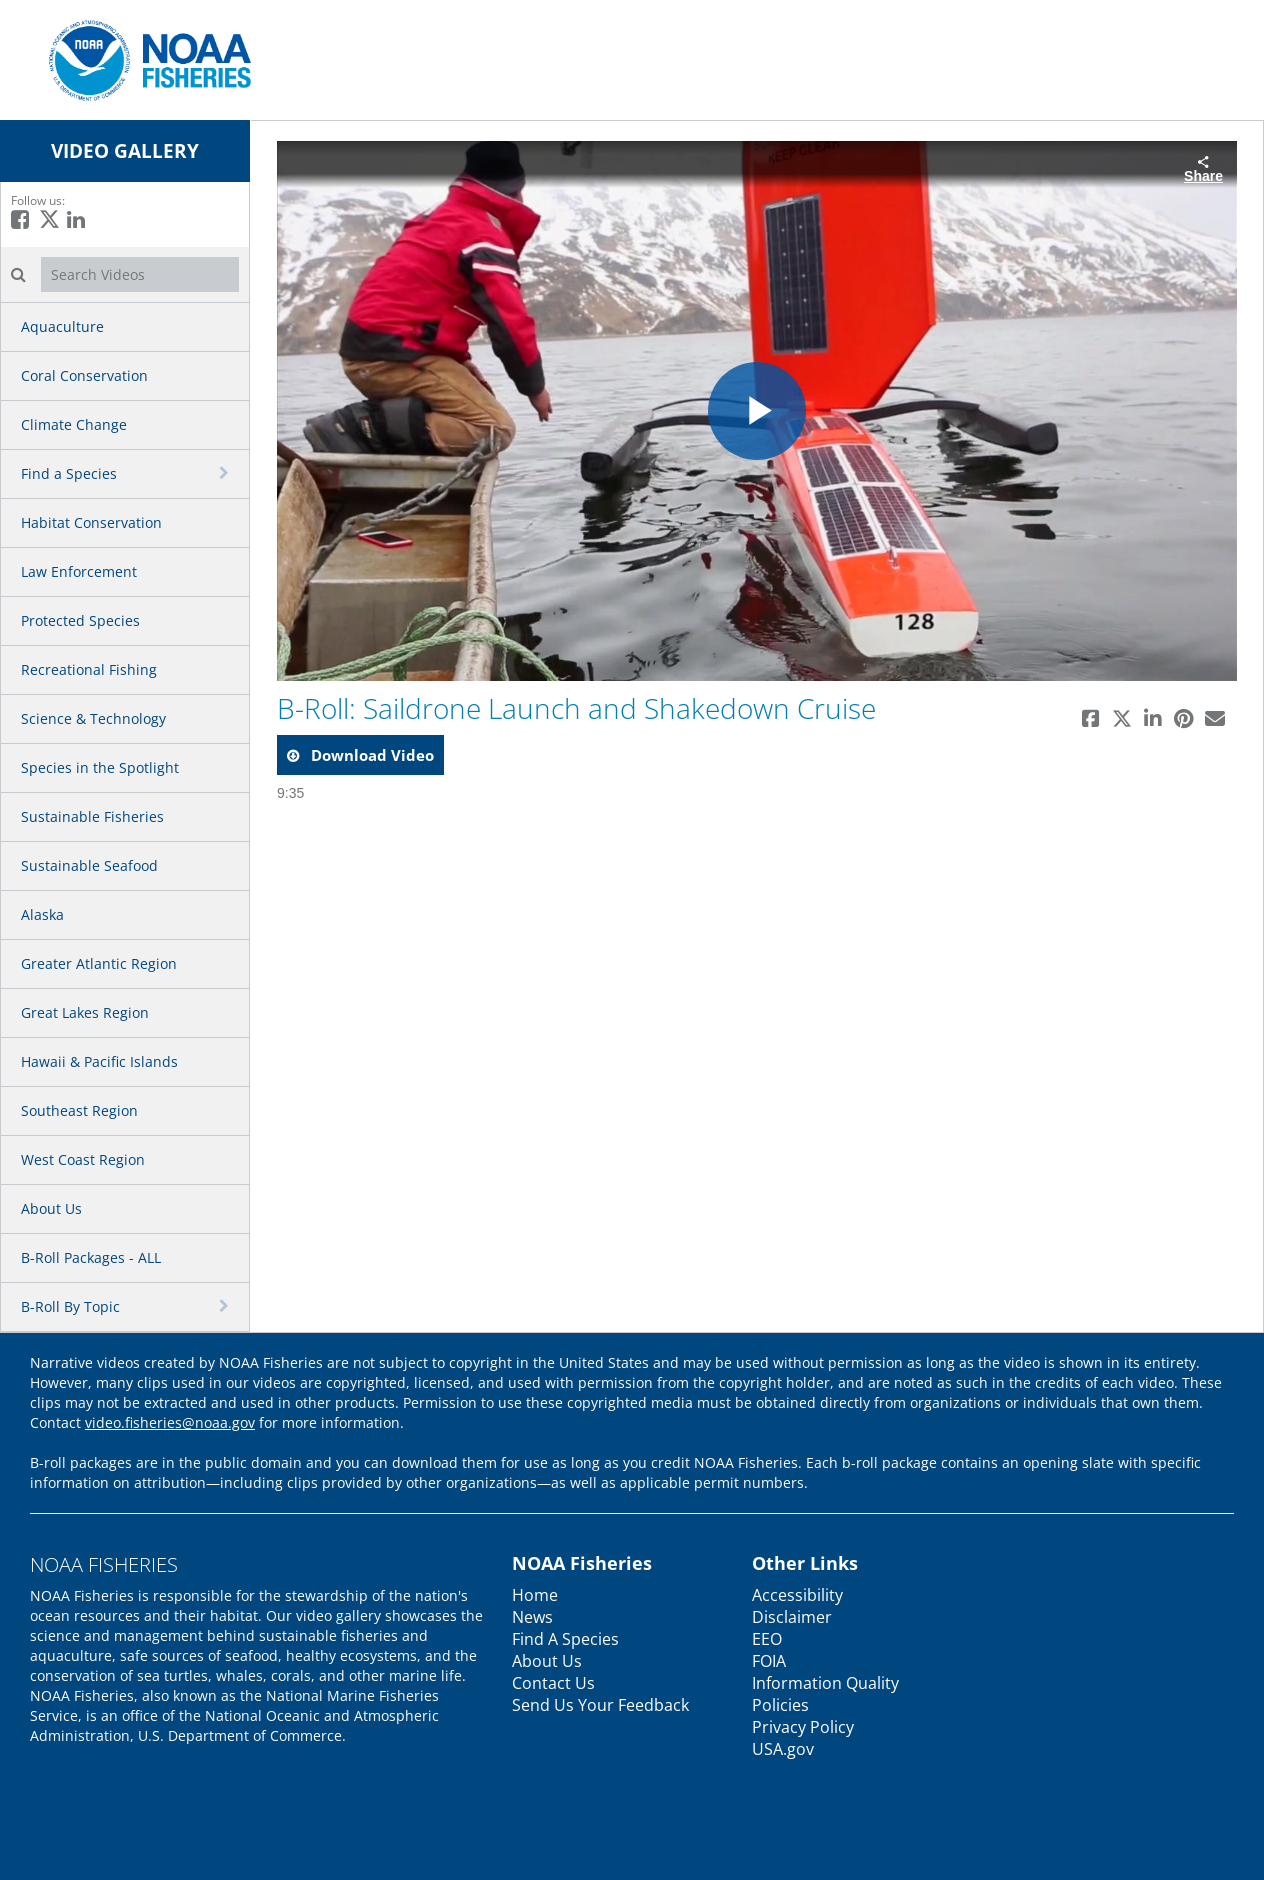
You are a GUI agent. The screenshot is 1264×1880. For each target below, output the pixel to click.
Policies (780, 1705)
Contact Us (553, 1683)
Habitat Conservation (91, 522)
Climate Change (74, 424)
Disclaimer (792, 1617)
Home (535, 1595)
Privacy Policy (803, 1727)
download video (370, 755)
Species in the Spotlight (100, 767)
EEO (767, 1639)
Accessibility (797, 1595)
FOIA (769, 1661)
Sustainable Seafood (89, 865)
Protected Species (80, 620)
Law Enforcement (79, 571)
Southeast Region (79, 1110)
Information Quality (825, 1683)
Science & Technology (93, 718)
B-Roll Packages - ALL (91, 1257)
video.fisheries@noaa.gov (170, 1422)
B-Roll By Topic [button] (70, 1306)
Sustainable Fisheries (92, 816)
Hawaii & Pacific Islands (99, 1061)
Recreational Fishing (89, 669)
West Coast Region (83, 1159)
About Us (51, 1208)
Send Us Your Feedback (600, 1705)
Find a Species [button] (69, 473)
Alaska (42, 914)
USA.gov (783, 1749)
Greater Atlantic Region (99, 963)
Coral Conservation (84, 375)
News (532, 1617)
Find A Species (565, 1639)
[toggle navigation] (226, 473)
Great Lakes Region (85, 1012)
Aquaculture (62, 326)
